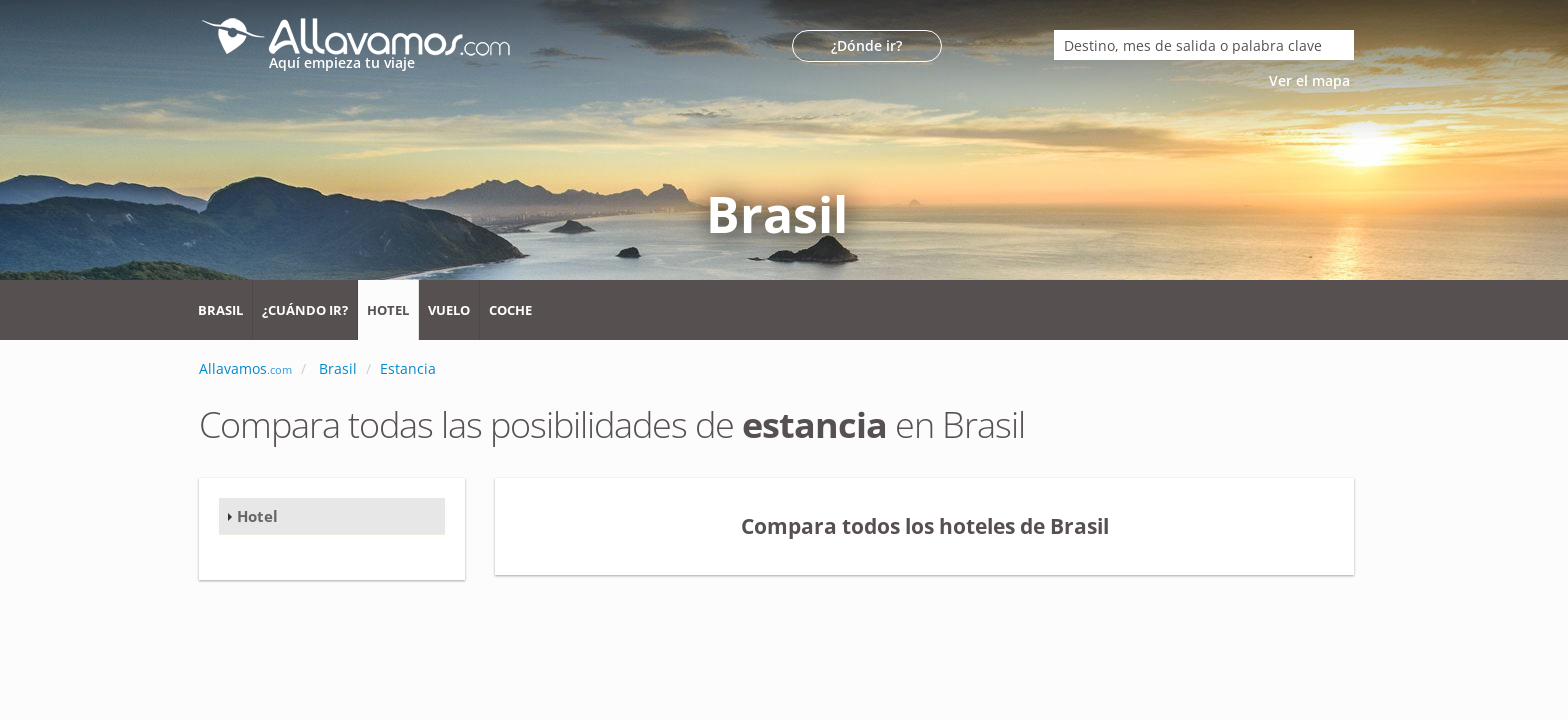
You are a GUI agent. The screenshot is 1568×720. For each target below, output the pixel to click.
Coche (510, 310)
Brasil (220, 310)
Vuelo (449, 310)
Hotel (388, 310)
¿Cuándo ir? (305, 310)
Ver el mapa (1311, 80)
